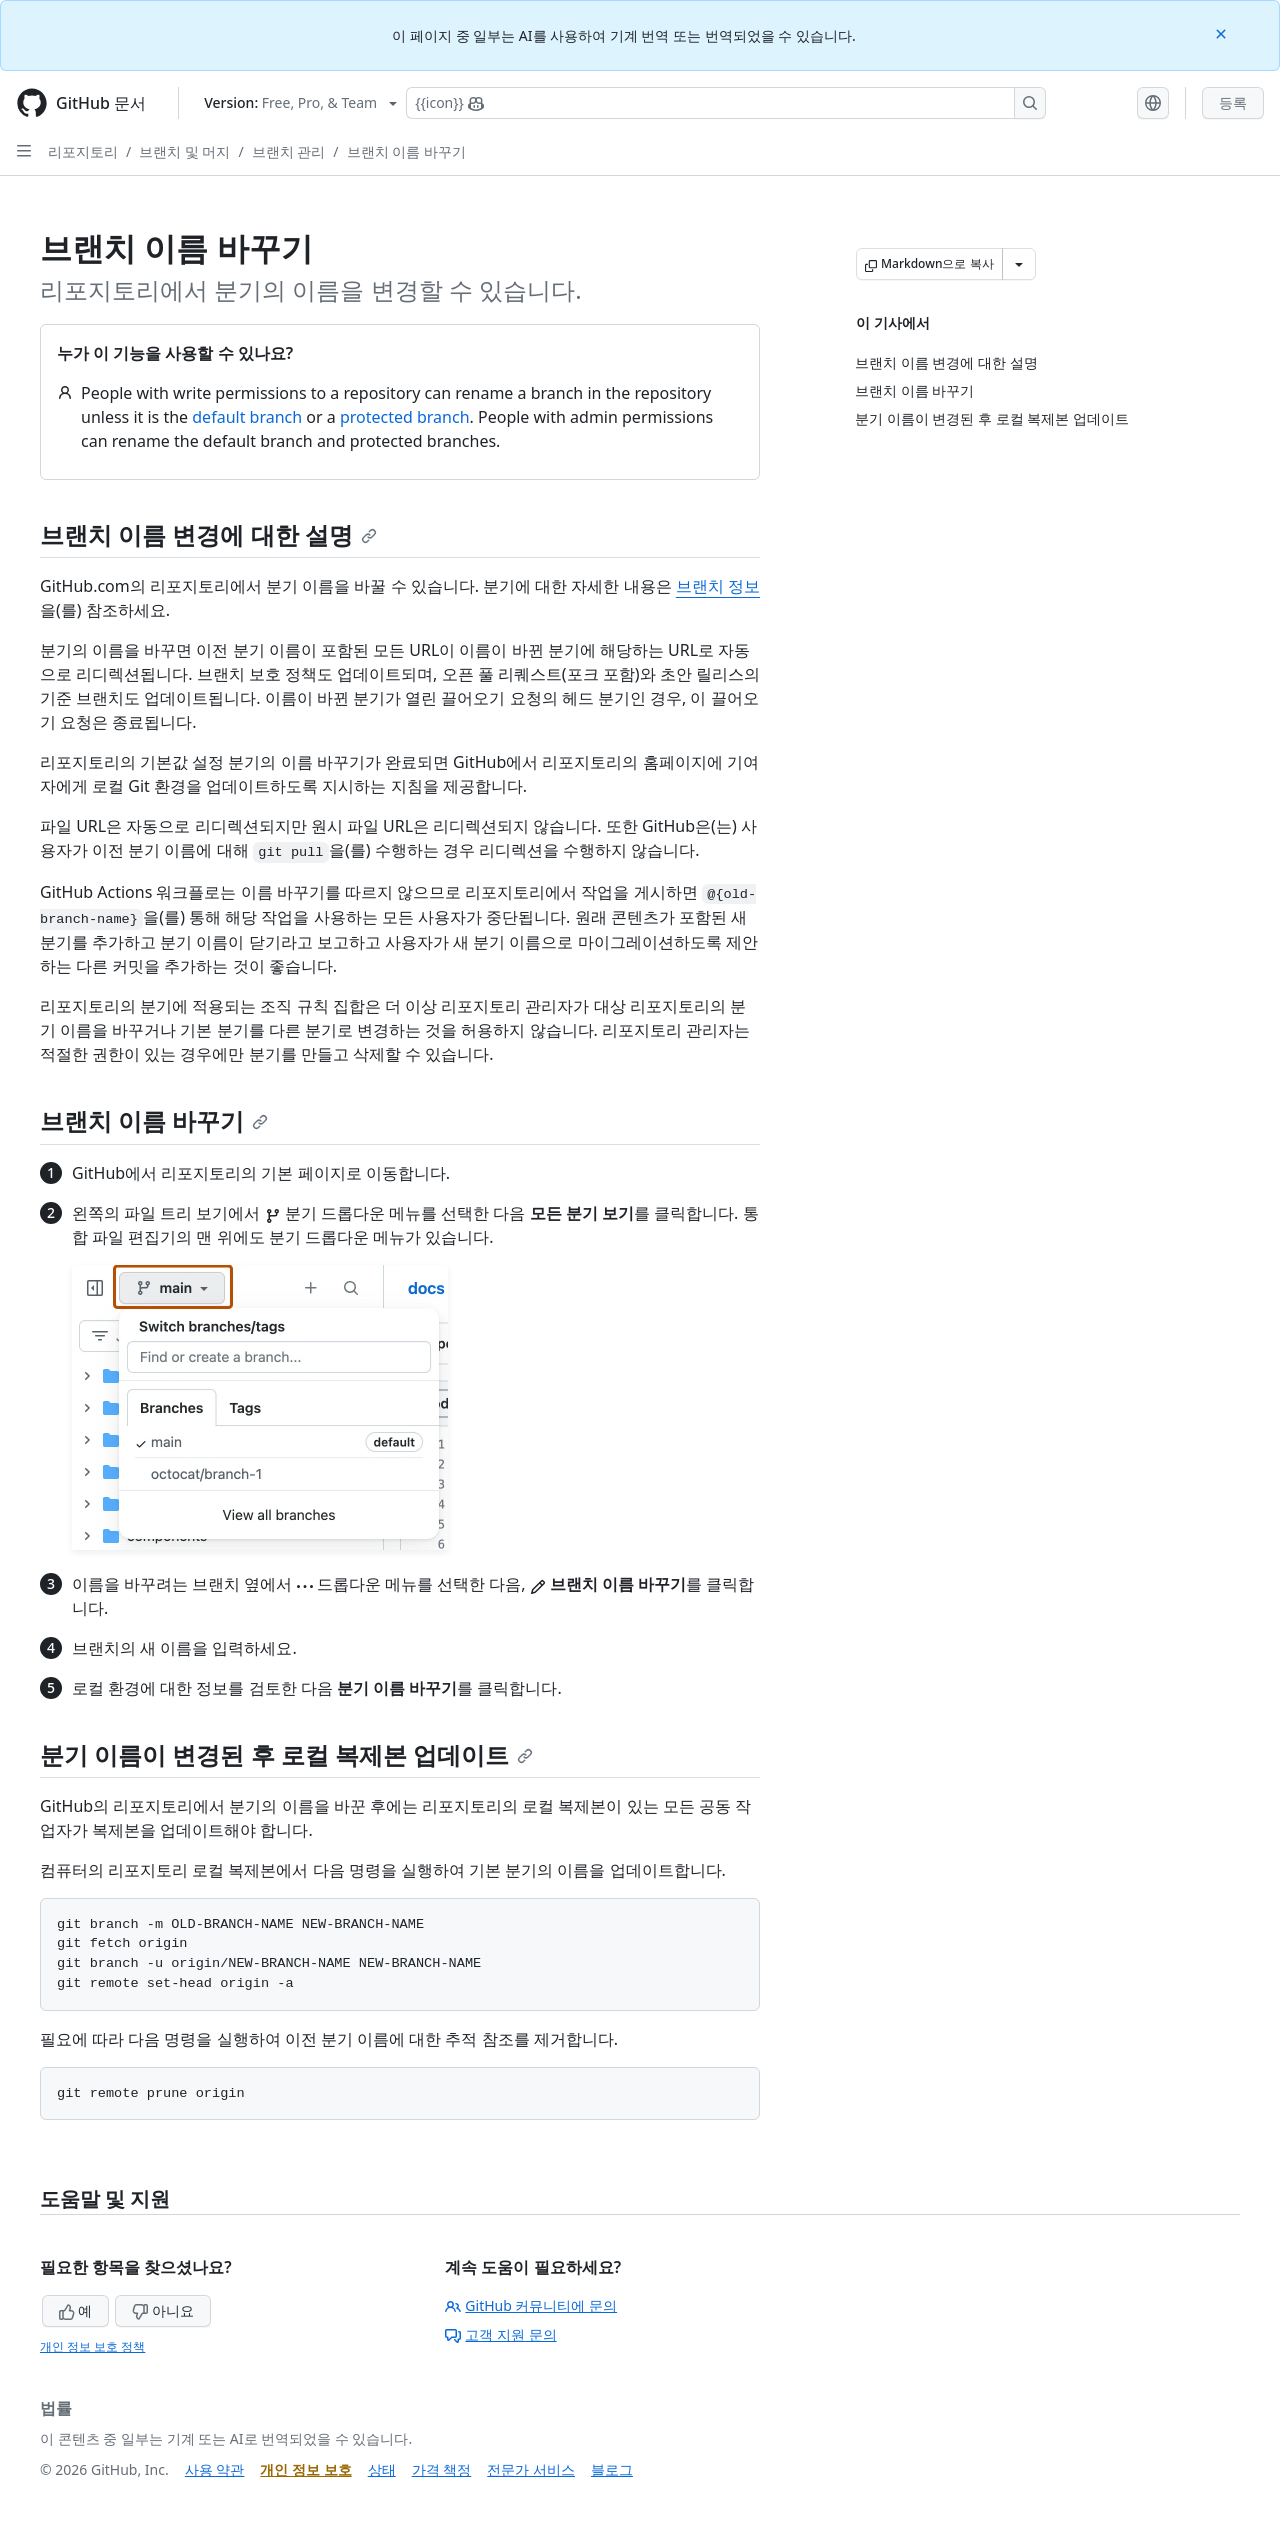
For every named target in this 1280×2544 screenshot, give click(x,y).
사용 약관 (215, 2469)
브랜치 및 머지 (184, 151)
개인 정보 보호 (305, 2469)
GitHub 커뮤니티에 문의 (531, 2305)
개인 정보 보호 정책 (92, 2346)
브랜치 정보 (718, 586)
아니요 (163, 2310)
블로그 (612, 2469)
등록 (1233, 102)
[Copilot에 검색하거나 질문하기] (726, 103)
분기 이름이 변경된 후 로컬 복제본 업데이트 (286, 1754)
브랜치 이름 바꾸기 (406, 151)
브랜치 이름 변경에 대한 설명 (208, 534)
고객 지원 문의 (500, 2334)
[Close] (1223, 32)
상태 (382, 2469)
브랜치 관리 (289, 151)
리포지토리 (83, 151)
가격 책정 (442, 2469)
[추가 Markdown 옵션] (1019, 264)
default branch (247, 417)
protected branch (405, 417)
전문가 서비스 (531, 2469)
